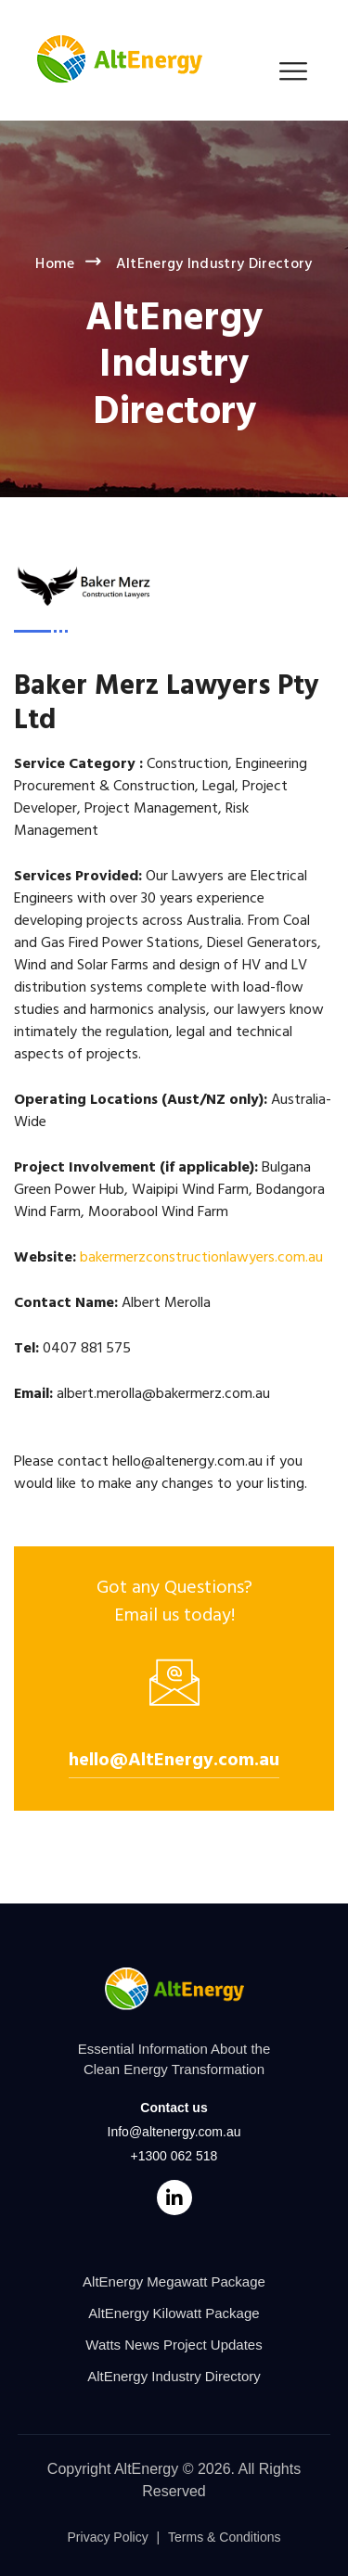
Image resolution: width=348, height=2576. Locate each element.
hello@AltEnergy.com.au (174, 1760)
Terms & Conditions (224, 2537)
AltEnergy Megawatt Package (174, 2281)
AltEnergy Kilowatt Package (173, 2313)
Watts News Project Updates (173, 2344)
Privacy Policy (108, 2537)
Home (54, 264)
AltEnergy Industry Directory (174, 2376)
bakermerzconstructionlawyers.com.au (201, 1258)
